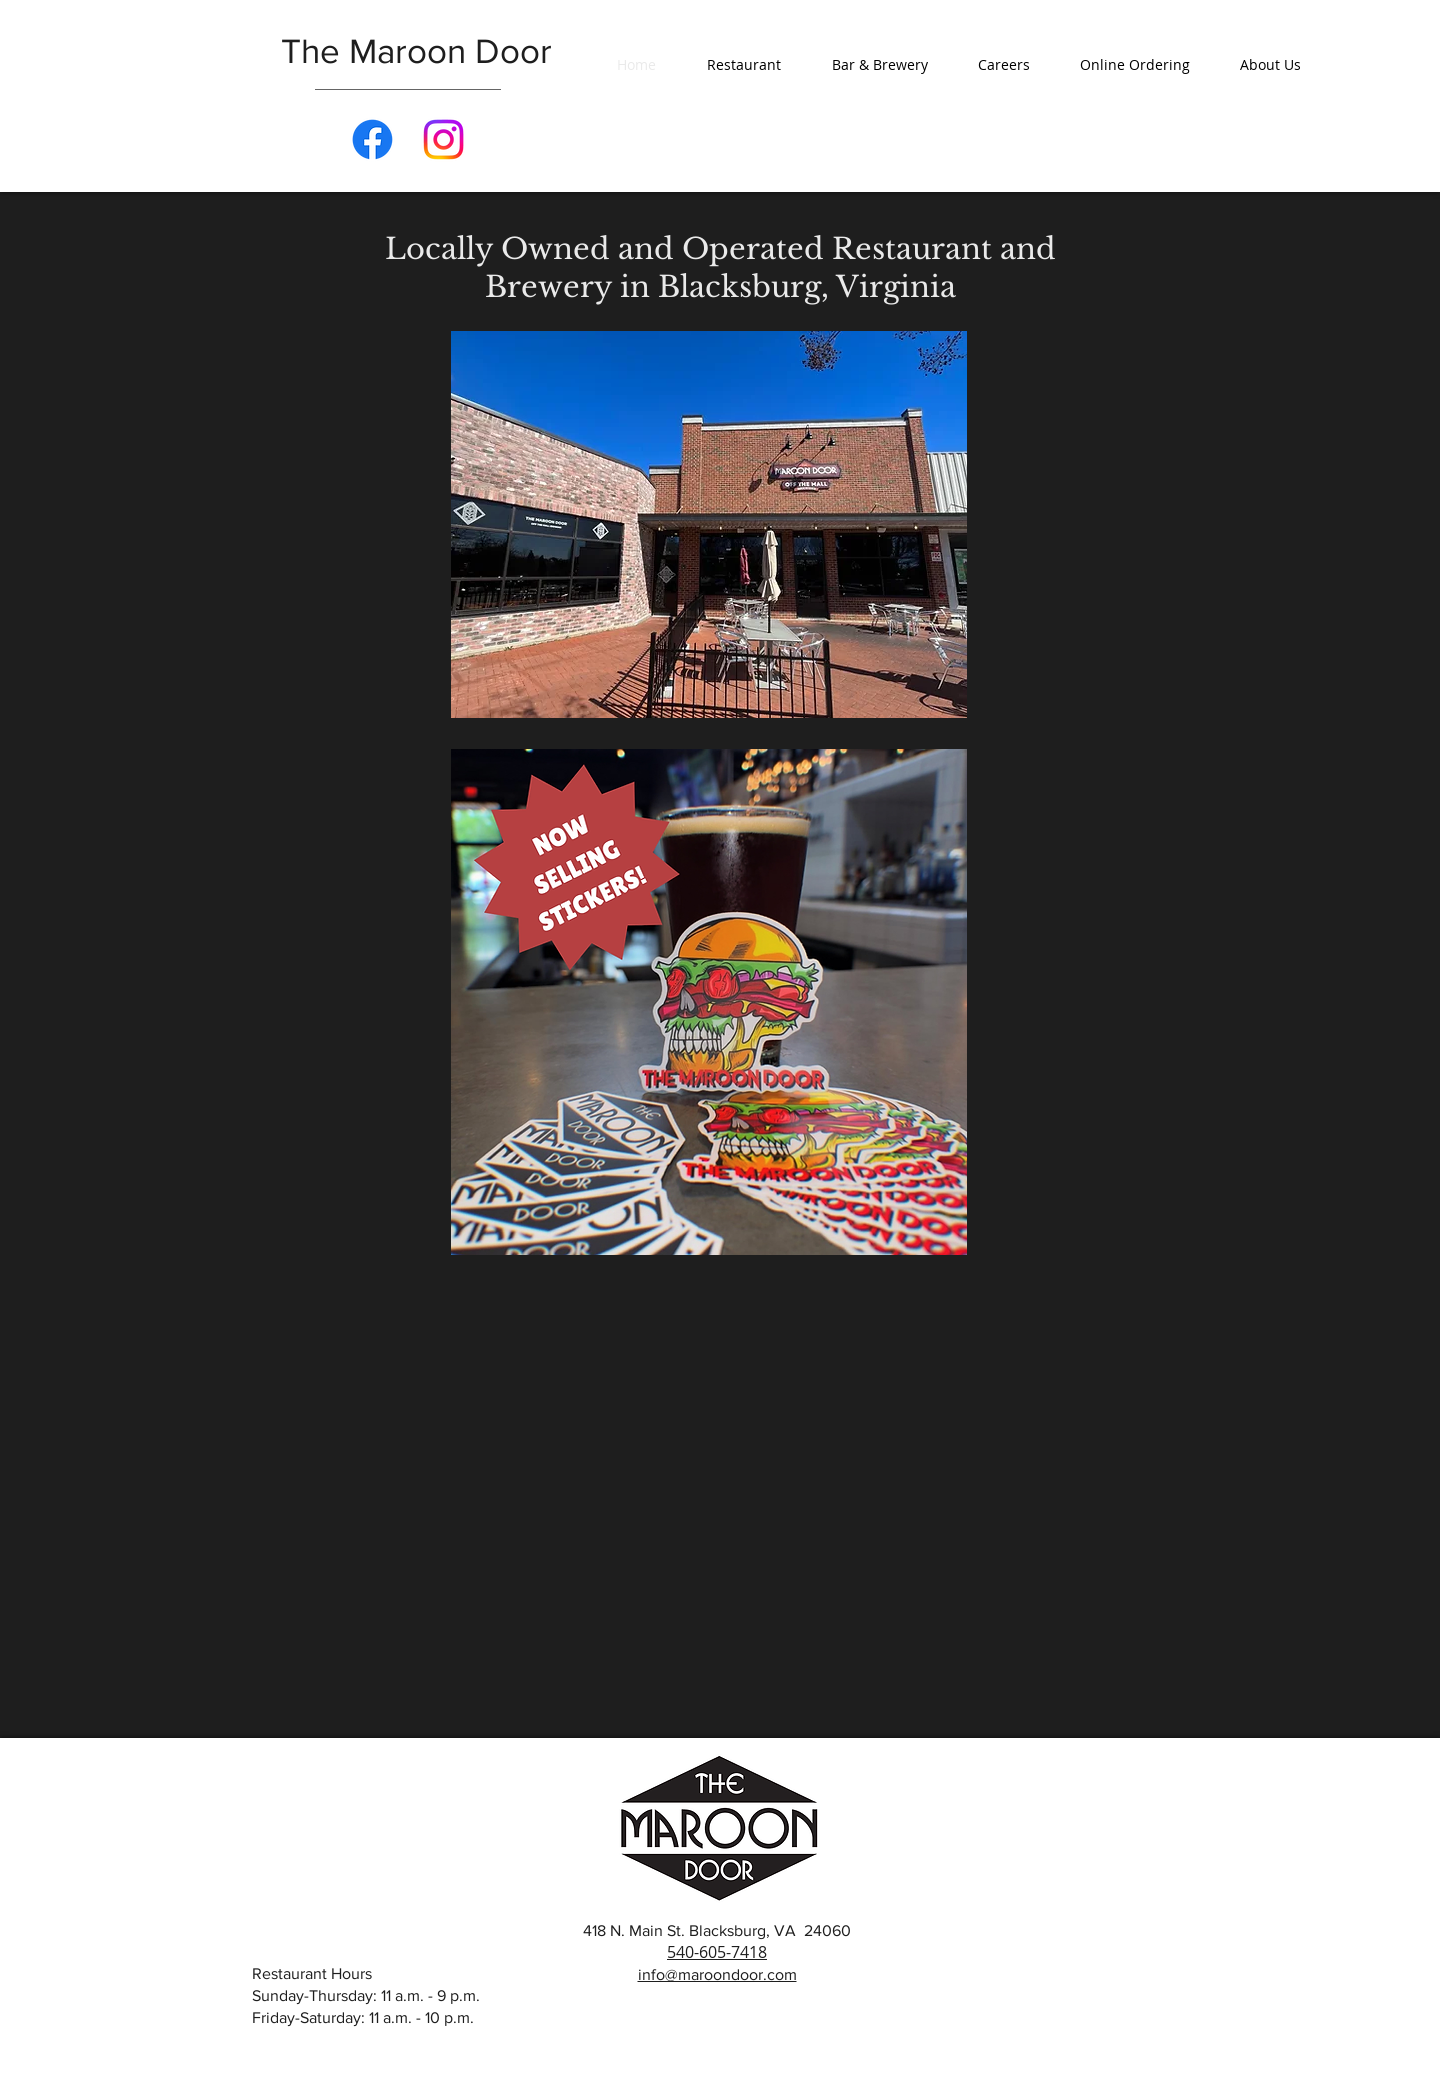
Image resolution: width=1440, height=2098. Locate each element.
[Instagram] (443, 139)
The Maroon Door (416, 51)
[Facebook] (372, 139)
